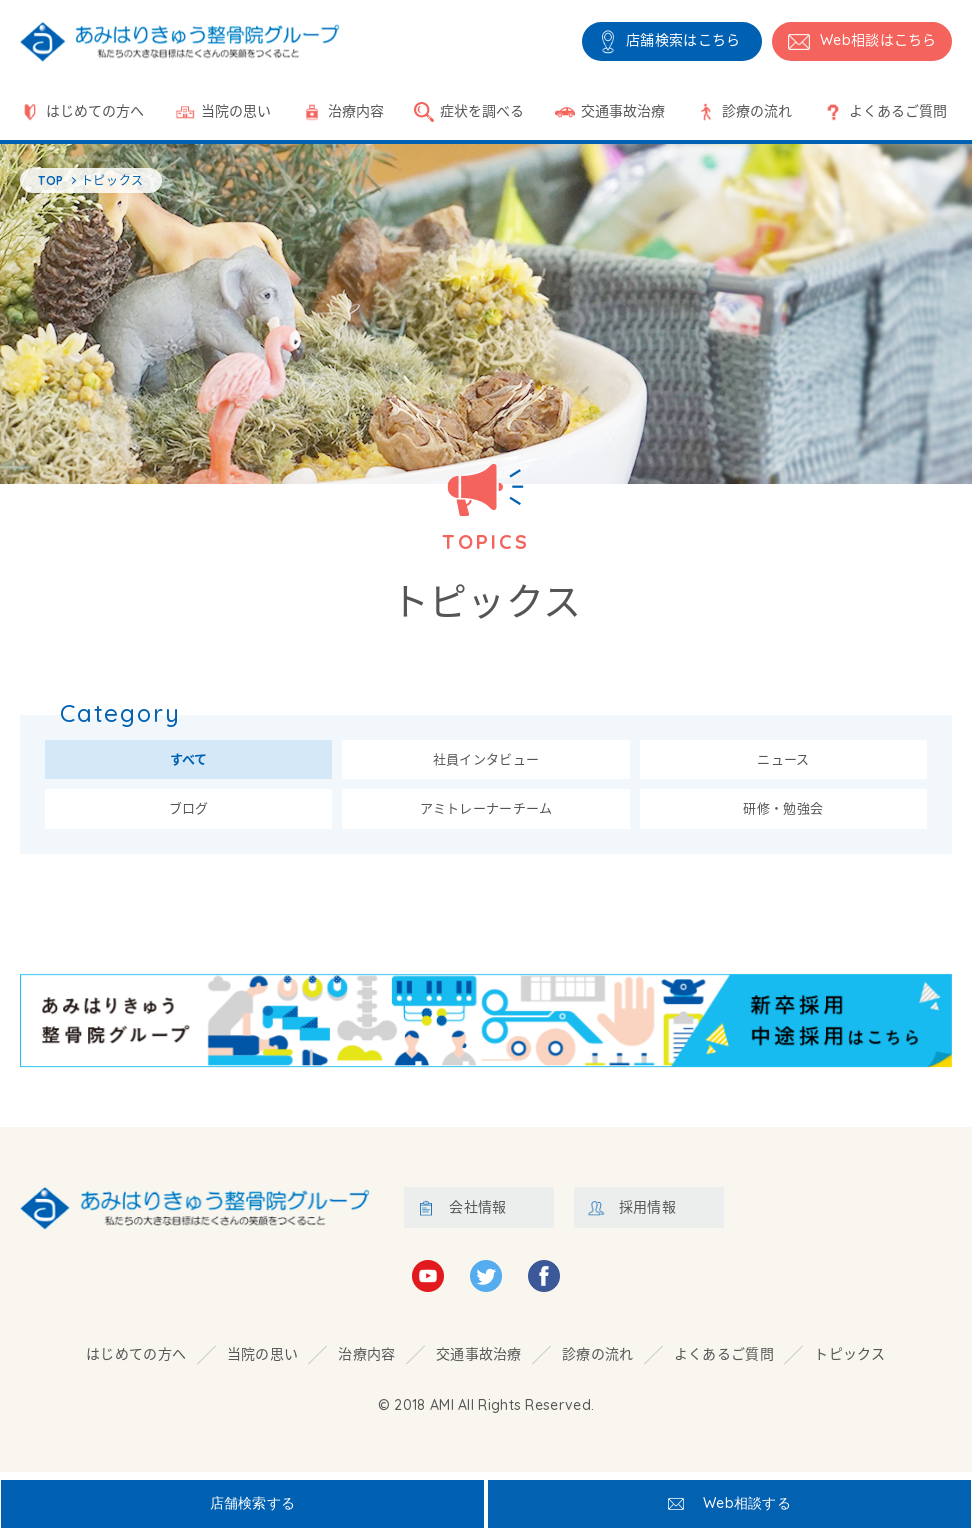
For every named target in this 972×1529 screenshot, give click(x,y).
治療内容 (356, 111)
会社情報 (477, 1214)
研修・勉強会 (783, 814)
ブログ (189, 814)
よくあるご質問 (898, 111)
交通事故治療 (623, 111)
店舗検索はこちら (683, 40)
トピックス (850, 1361)
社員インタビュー (486, 761)
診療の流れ (757, 111)
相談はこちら (878, 40)
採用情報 (647, 1214)
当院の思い (236, 111)
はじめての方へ (95, 111)
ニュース (783, 761)
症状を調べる (482, 111)
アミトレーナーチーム (485, 814)
